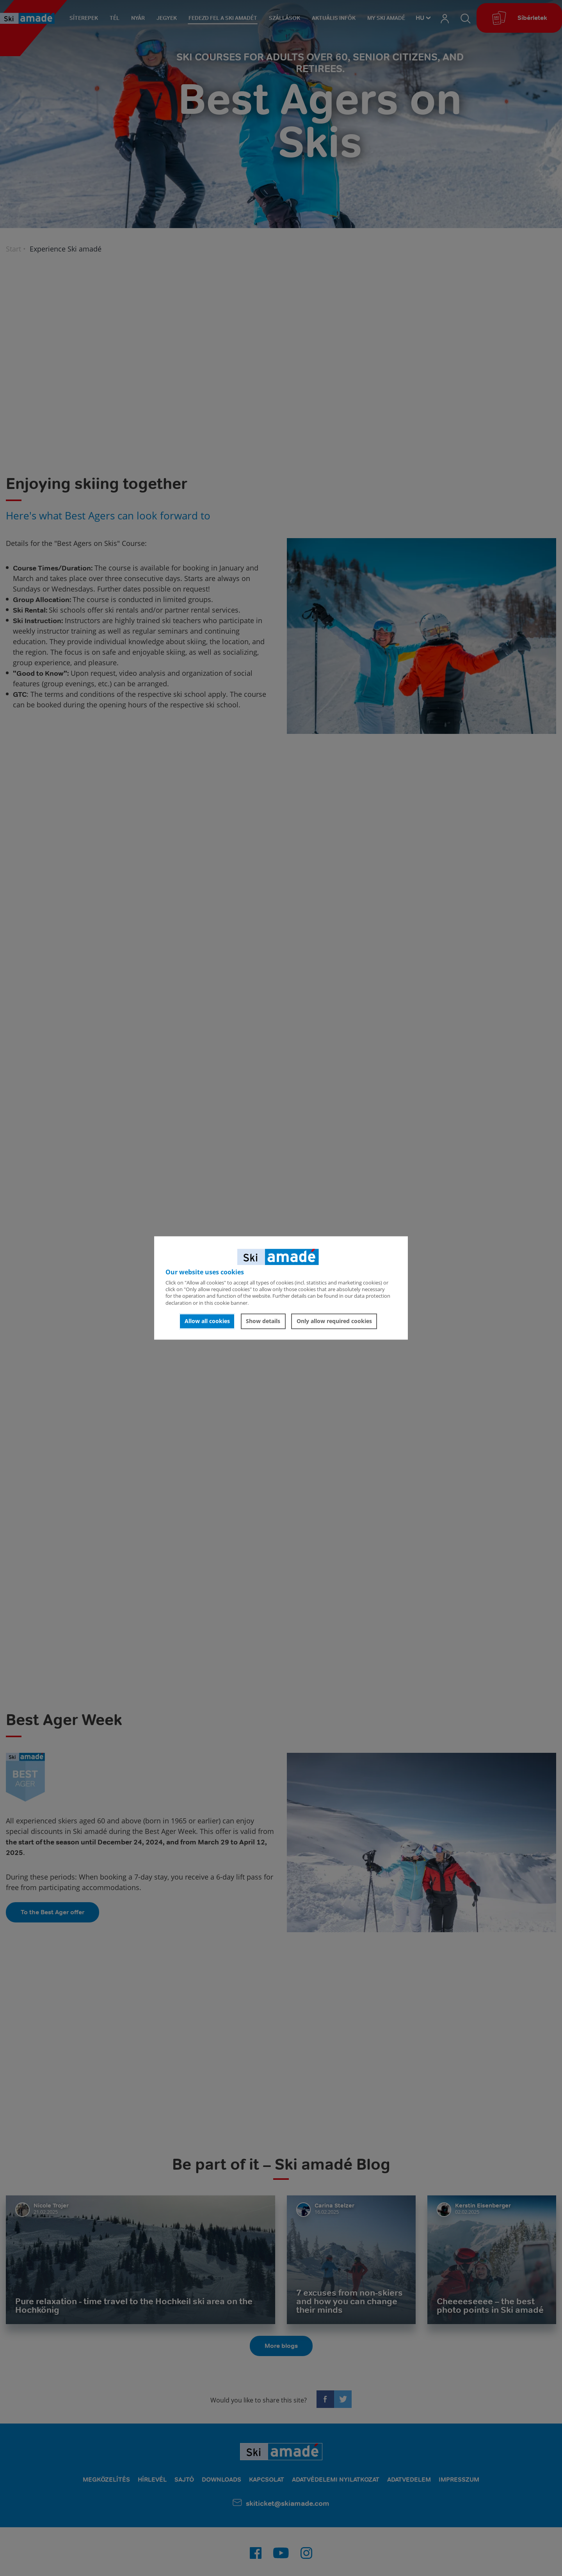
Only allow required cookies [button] (334, 1321)
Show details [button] (263, 1321)
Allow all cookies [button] (207, 1321)
